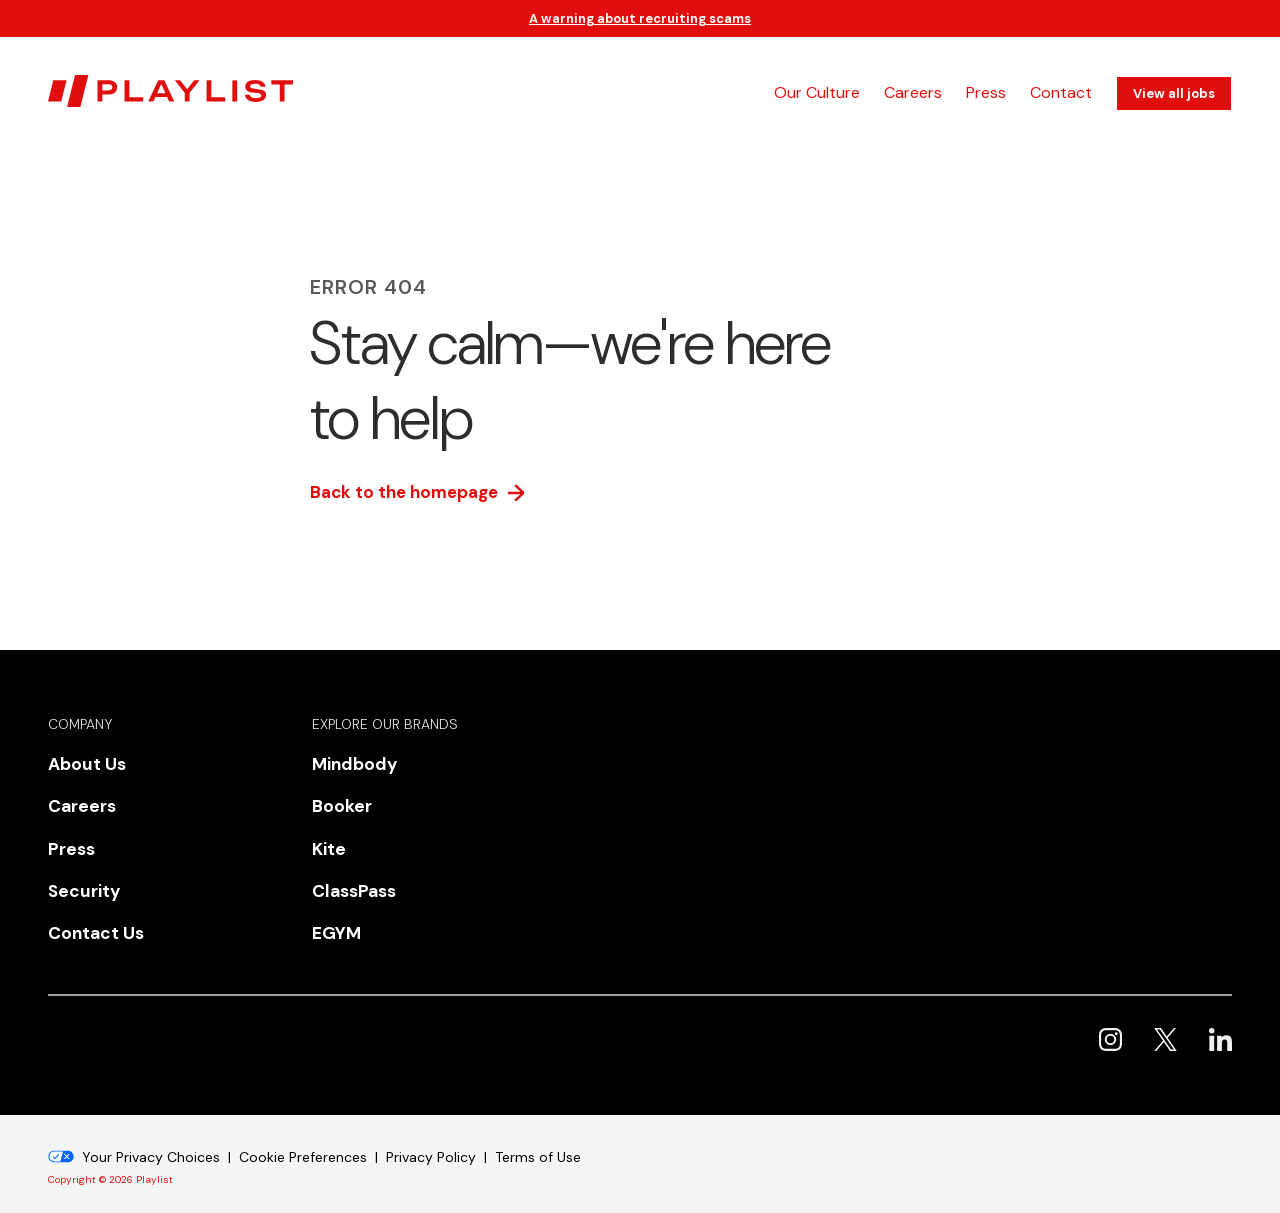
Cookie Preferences (303, 1134)
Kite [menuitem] (326, 838)
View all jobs (1174, 93)
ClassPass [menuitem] (348, 875)
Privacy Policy (431, 1134)
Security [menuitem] (78, 875)
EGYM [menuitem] (331, 912)
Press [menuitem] (68, 838)
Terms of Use (538, 1134)
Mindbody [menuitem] (348, 764)
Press (986, 92)
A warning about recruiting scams (640, 18)
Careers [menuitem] (76, 801)
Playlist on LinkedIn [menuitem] (1220, 1016)
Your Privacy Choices (151, 1134)
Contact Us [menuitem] (88, 912)
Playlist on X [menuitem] (1165, 1016)
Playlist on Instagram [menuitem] (1110, 1016)
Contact (1061, 92)
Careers (913, 92)
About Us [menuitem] (81, 764)
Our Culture (817, 92)
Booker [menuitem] (336, 801)
